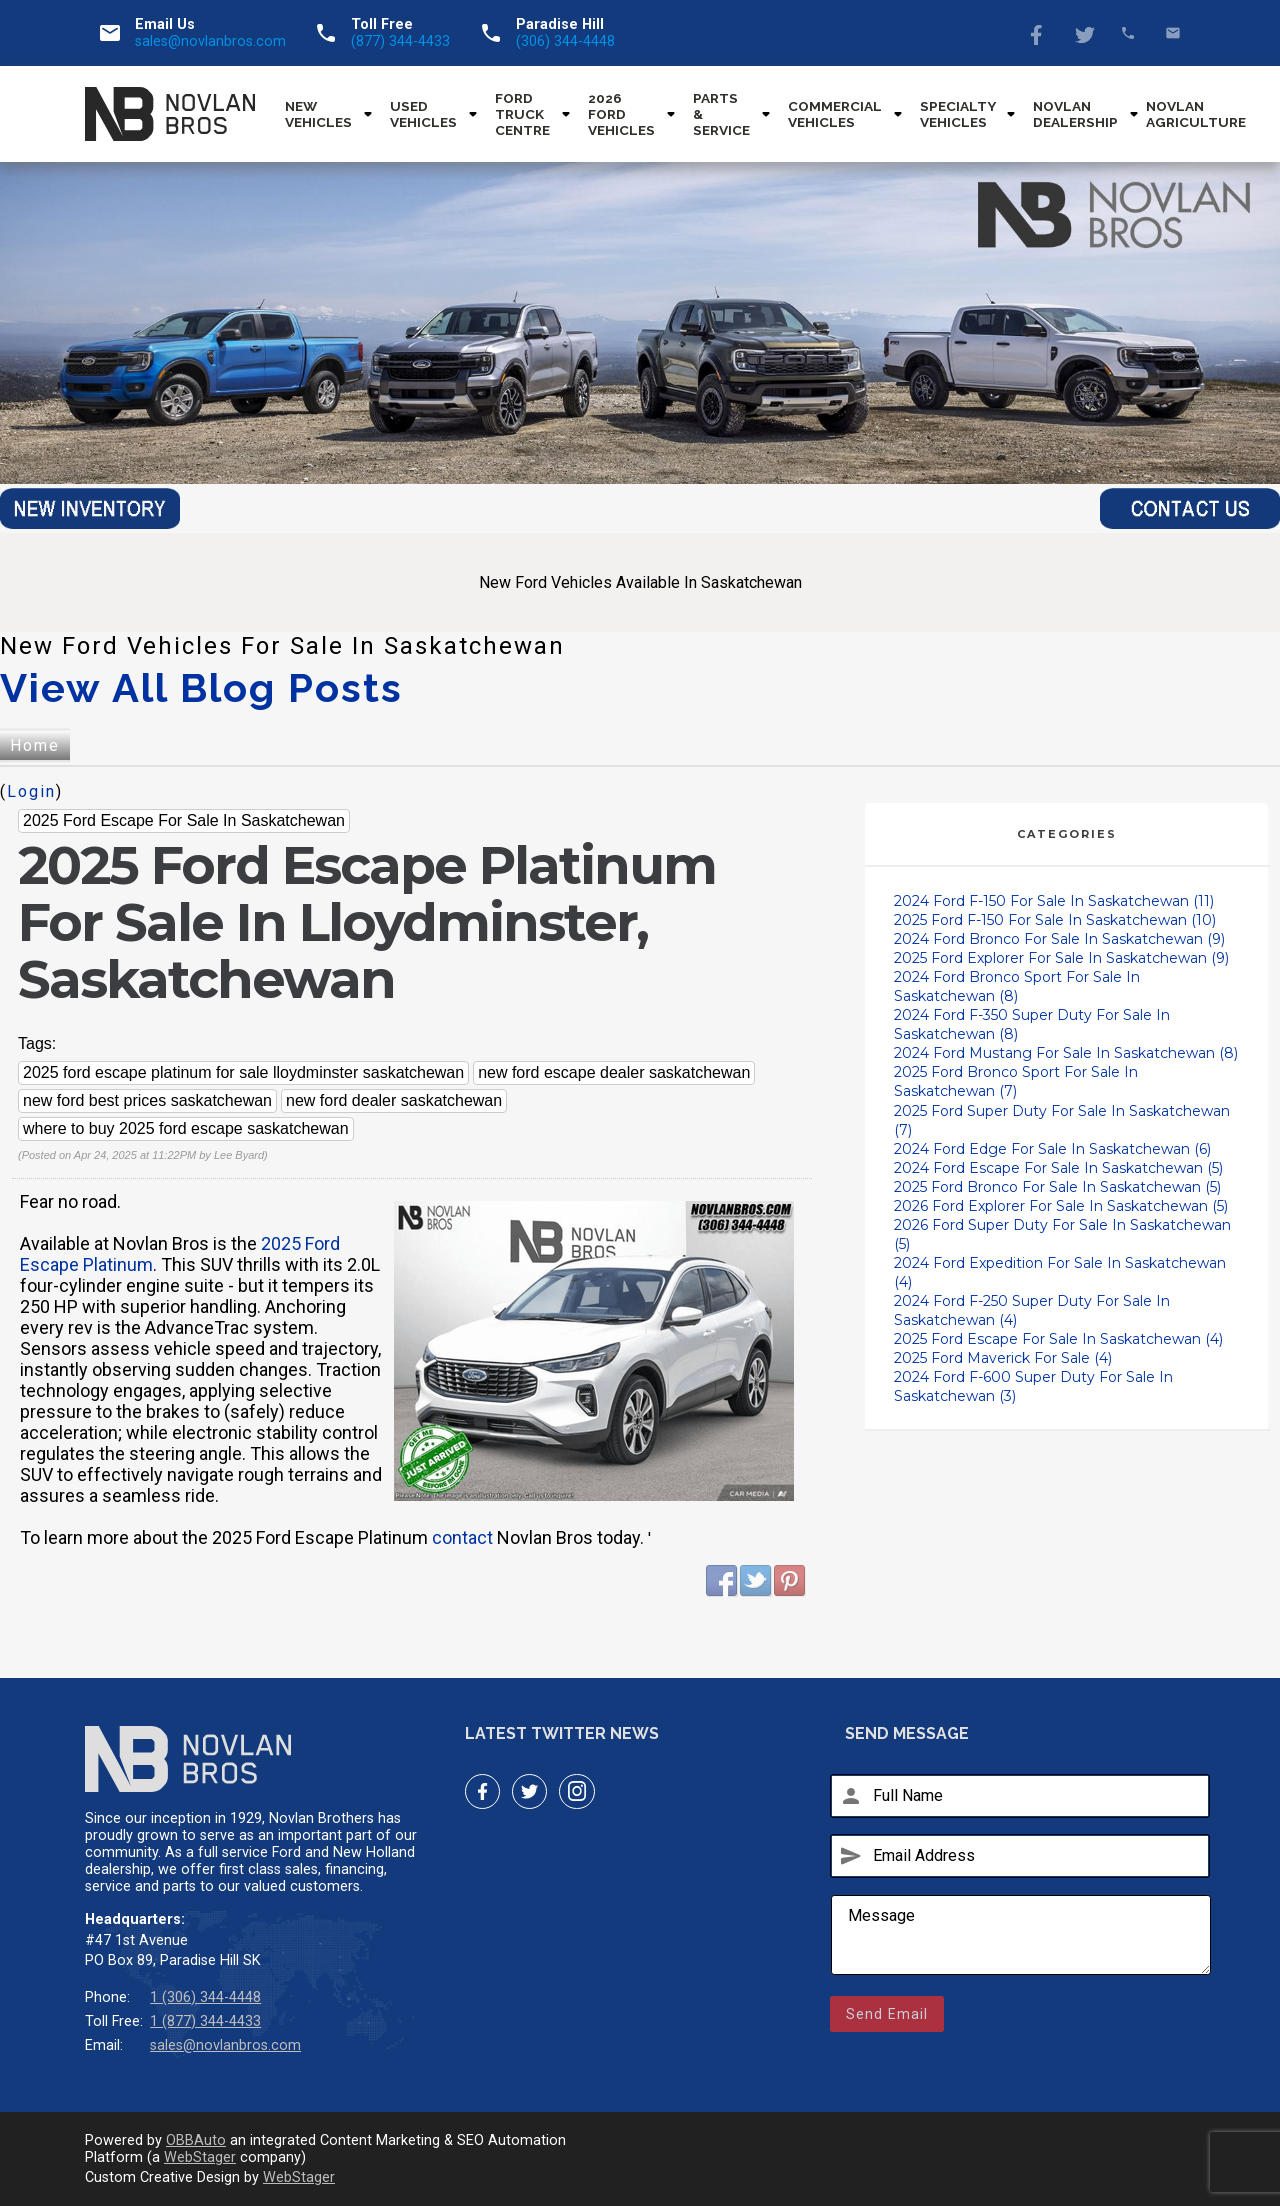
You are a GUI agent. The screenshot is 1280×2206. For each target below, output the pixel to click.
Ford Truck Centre (522, 114)
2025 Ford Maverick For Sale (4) (1003, 1358)
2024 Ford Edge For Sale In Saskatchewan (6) (1052, 1149)
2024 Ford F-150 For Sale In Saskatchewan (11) (1054, 901)
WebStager (200, 2157)
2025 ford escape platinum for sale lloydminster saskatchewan (243, 1072)
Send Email (887, 2014)
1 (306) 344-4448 (205, 1997)
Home (35, 745)
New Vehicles (318, 114)
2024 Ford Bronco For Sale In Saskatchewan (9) (1059, 939)
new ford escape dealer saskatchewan (614, 1072)
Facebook (1038, 33)
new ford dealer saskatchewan (394, 1100)
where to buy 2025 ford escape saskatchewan (186, 1128)
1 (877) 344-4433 (205, 2021)
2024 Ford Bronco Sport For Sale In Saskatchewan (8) (1017, 986)
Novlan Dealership (1075, 114)
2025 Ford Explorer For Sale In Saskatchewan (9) (1061, 958)
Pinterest (790, 1581)
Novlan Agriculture (1196, 114)
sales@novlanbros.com (210, 41)
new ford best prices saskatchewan (147, 1100)
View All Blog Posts (201, 687)
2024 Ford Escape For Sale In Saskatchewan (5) (1058, 1168)
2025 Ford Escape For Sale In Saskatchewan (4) (1058, 1339)
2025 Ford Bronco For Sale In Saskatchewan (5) (1057, 1187)
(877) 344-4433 (400, 41)
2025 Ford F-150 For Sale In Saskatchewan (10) (1055, 920)
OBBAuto (196, 2140)
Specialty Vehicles (957, 114)
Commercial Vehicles (835, 114)
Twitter (1083, 33)
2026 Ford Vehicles (621, 114)
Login (31, 791)
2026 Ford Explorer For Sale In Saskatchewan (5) (1061, 1206)
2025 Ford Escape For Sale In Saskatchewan (184, 820)
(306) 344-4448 (565, 41)
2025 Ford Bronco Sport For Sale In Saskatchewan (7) (1016, 1081)
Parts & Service (721, 114)
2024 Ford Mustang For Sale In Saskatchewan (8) (1066, 1053)
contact (462, 1537)
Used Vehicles (423, 114)
